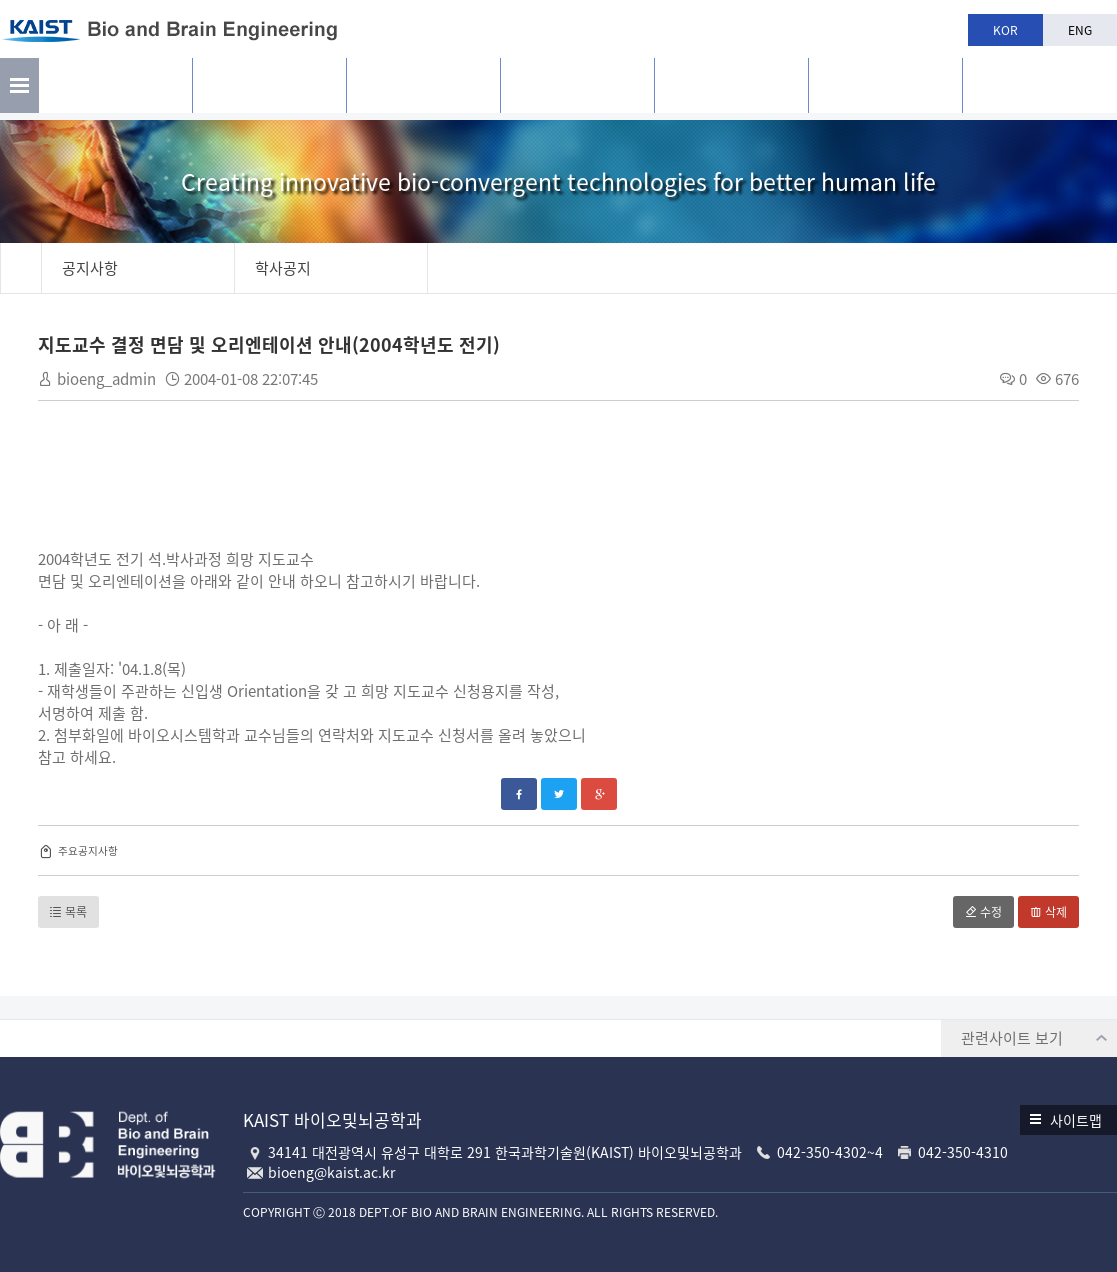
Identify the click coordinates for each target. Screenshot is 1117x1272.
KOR (1005, 30)
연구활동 (269, 90)
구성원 (423, 90)
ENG (1080, 30)
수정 (981, 913)
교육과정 (577, 90)
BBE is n (1039, 83)
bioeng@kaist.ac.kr (331, 1172)
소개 (116, 90)
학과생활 (731, 90)
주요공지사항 (90, 851)
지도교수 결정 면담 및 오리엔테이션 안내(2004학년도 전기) (271, 345)
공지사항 (885, 90)
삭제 (1046, 913)
